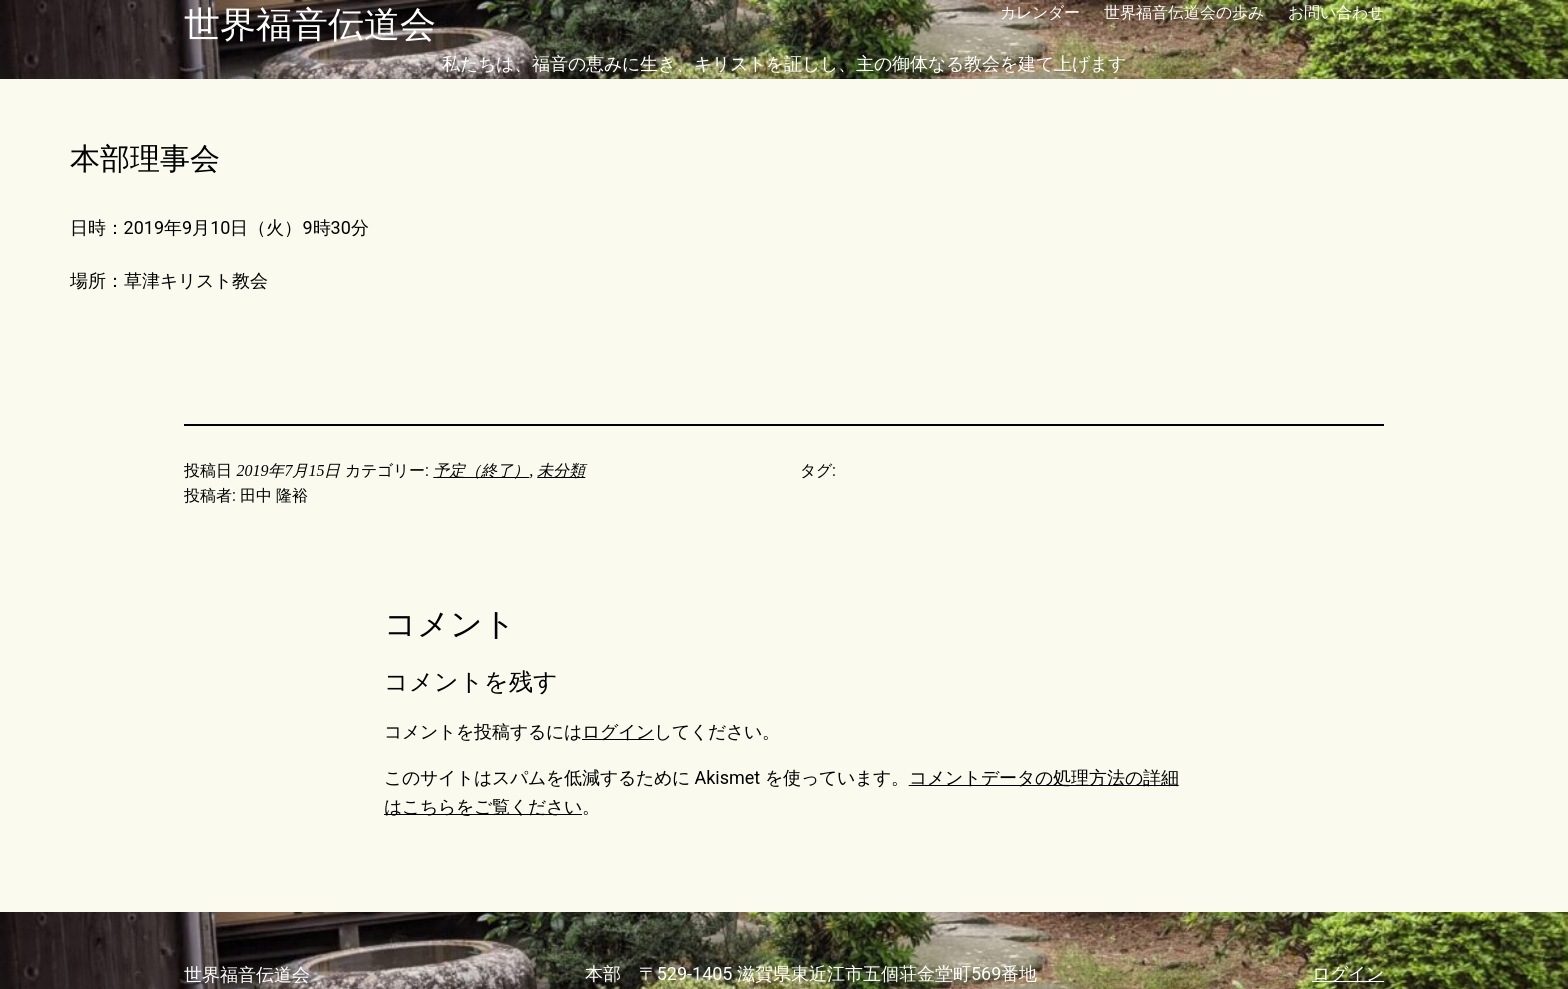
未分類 (561, 470)
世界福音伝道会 (310, 25)
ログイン (618, 731)
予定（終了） (481, 470)
